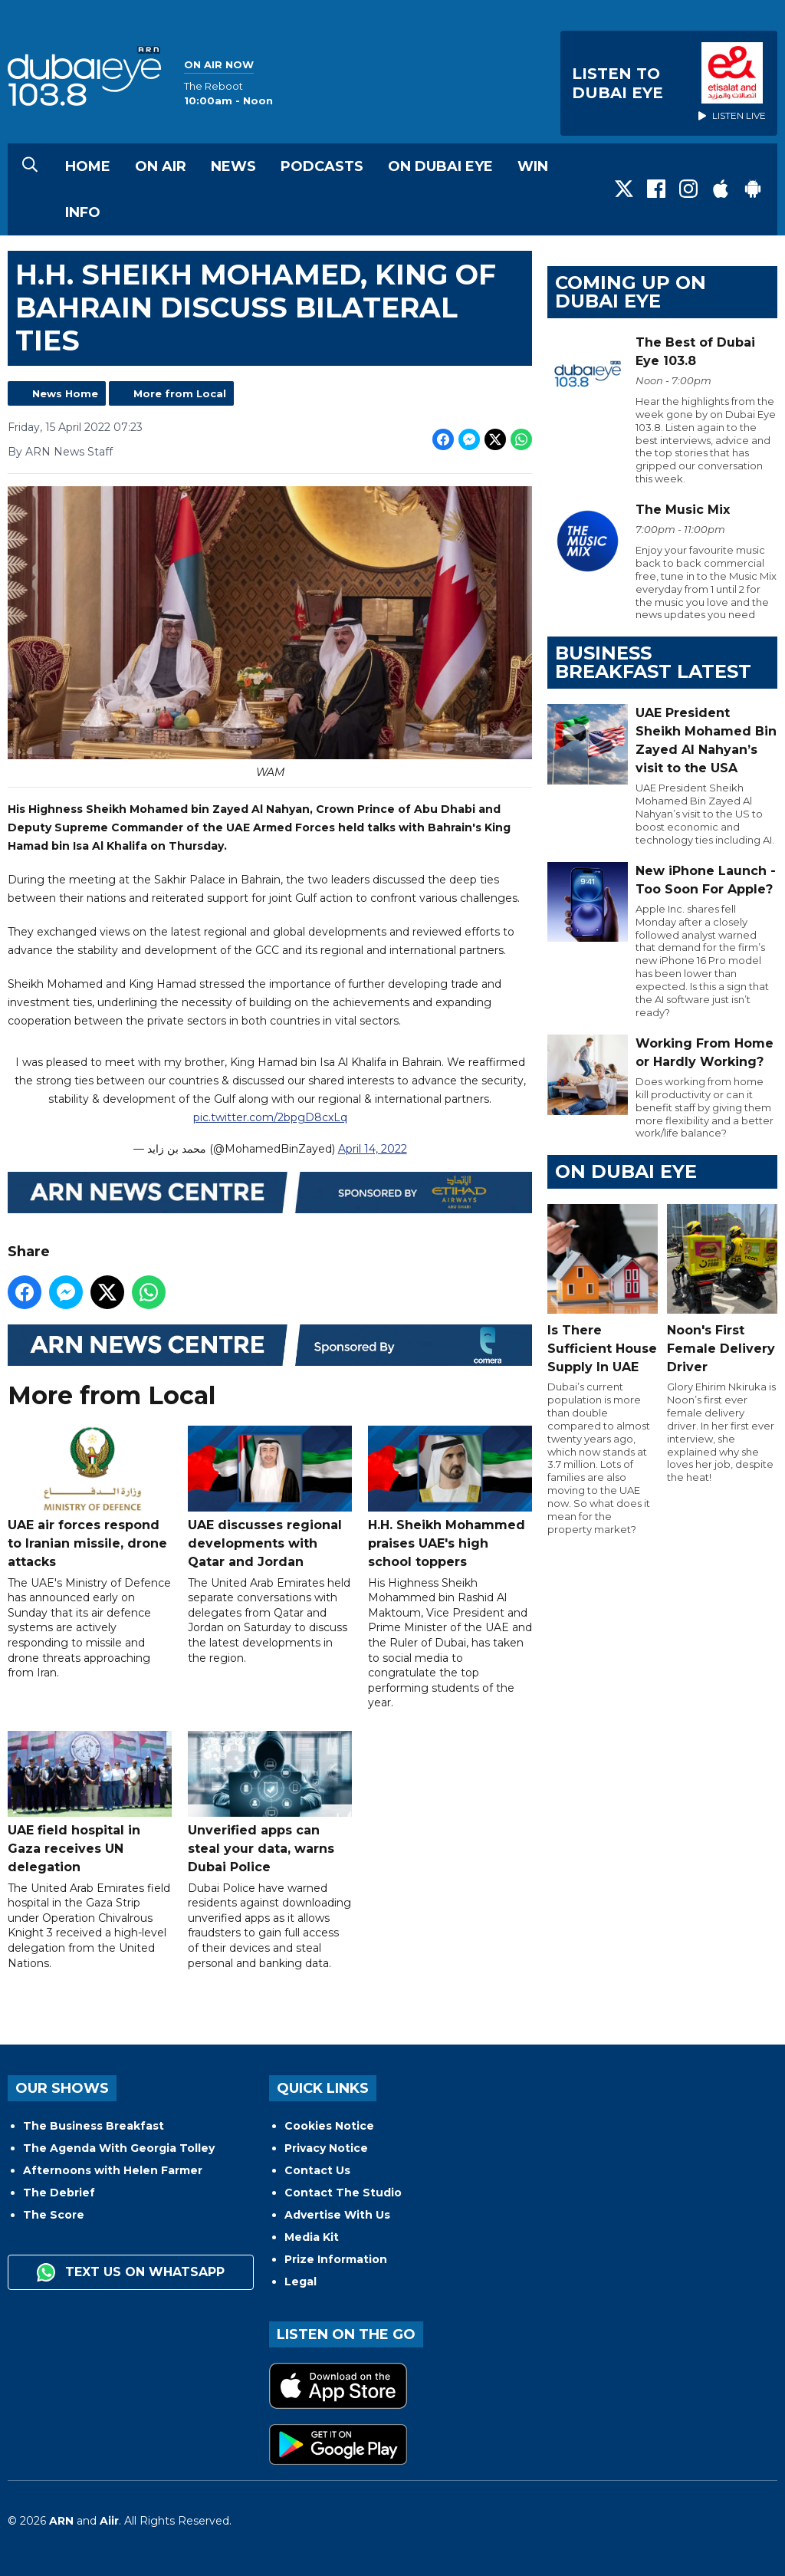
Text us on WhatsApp (131, 2272)
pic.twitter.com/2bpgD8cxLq (270, 1117)
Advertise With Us (337, 2215)
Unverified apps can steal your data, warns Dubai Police (270, 1802)
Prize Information (335, 2259)
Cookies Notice (329, 2126)
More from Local (179, 393)
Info (82, 212)
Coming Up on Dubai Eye (630, 291)
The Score (53, 2215)
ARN (61, 2521)
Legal (300, 2281)
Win (532, 166)
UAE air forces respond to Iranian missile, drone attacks (90, 1497)
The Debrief (59, 2192)
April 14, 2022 (372, 1148)
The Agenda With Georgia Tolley (119, 2148)
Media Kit (311, 2237)
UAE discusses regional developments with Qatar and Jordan (270, 1497)
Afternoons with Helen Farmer (112, 2170)
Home (87, 166)
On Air (160, 166)
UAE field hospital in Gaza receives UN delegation (90, 1802)
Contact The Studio (343, 2192)
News (233, 166)
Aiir (109, 2521)
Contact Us (317, 2170)
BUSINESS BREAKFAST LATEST (653, 662)
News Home (65, 393)
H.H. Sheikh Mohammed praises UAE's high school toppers (450, 1497)
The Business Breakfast (93, 2126)
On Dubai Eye (440, 166)
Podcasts (322, 166)
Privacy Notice (326, 2148)
